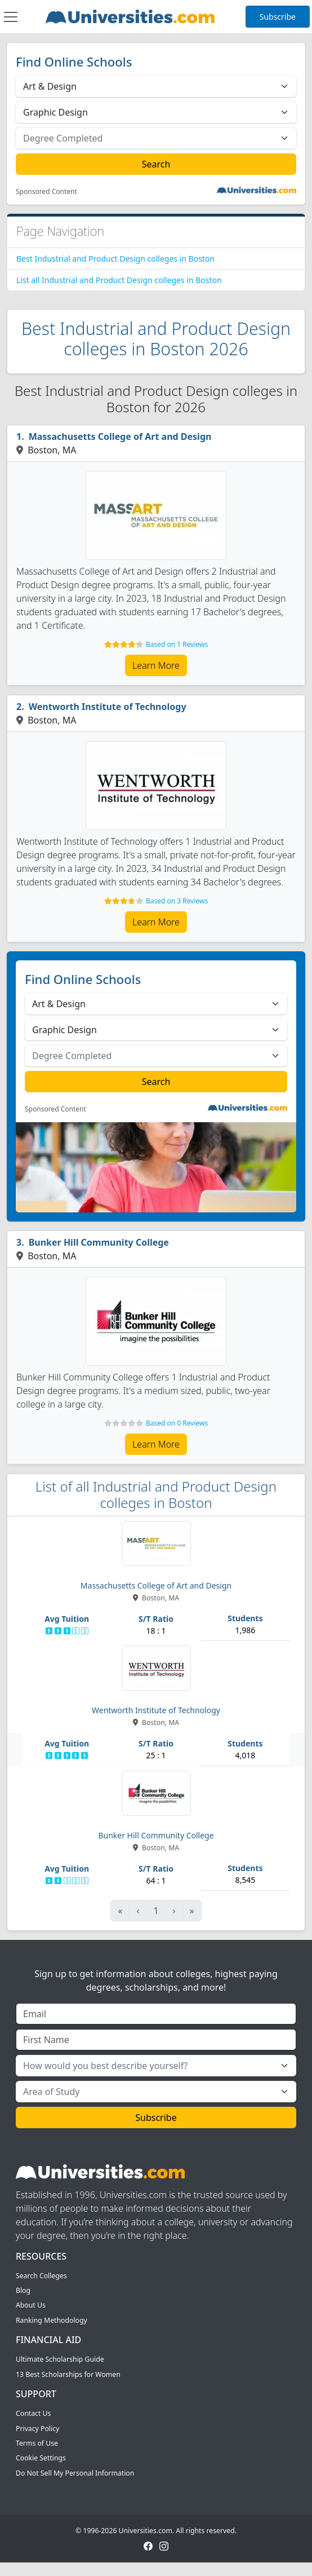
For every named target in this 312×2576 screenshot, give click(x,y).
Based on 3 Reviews (177, 901)
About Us (31, 2305)
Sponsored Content (46, 192)
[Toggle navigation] (10, 16)
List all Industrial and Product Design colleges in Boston (119, 280)
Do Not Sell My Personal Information (75, 2473)
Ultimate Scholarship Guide (60, 2359)
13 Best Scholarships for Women (68, 2374)
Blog (23, 2290)
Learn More (156, 665)
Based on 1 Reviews (177, 644)
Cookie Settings (41, 2458)
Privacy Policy (37, 2428)
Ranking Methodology (51, 2320)
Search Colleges (41, 2276)
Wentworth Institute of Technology (107, 706)
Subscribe (278, 16)
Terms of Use (37, 2443)
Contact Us (33, 2413)
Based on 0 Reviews (177, 1423)
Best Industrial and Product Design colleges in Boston (115, 258)
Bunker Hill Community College (99, 1242)
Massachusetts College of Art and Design (120, 436)
